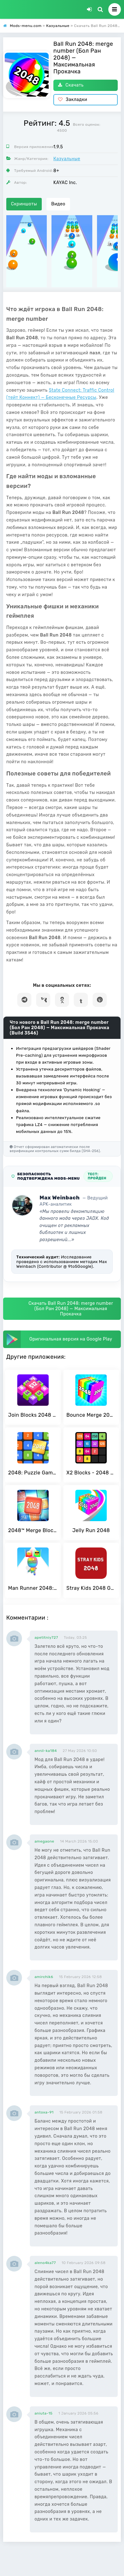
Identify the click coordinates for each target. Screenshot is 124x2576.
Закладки (72, 99)
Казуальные (66, 158)
